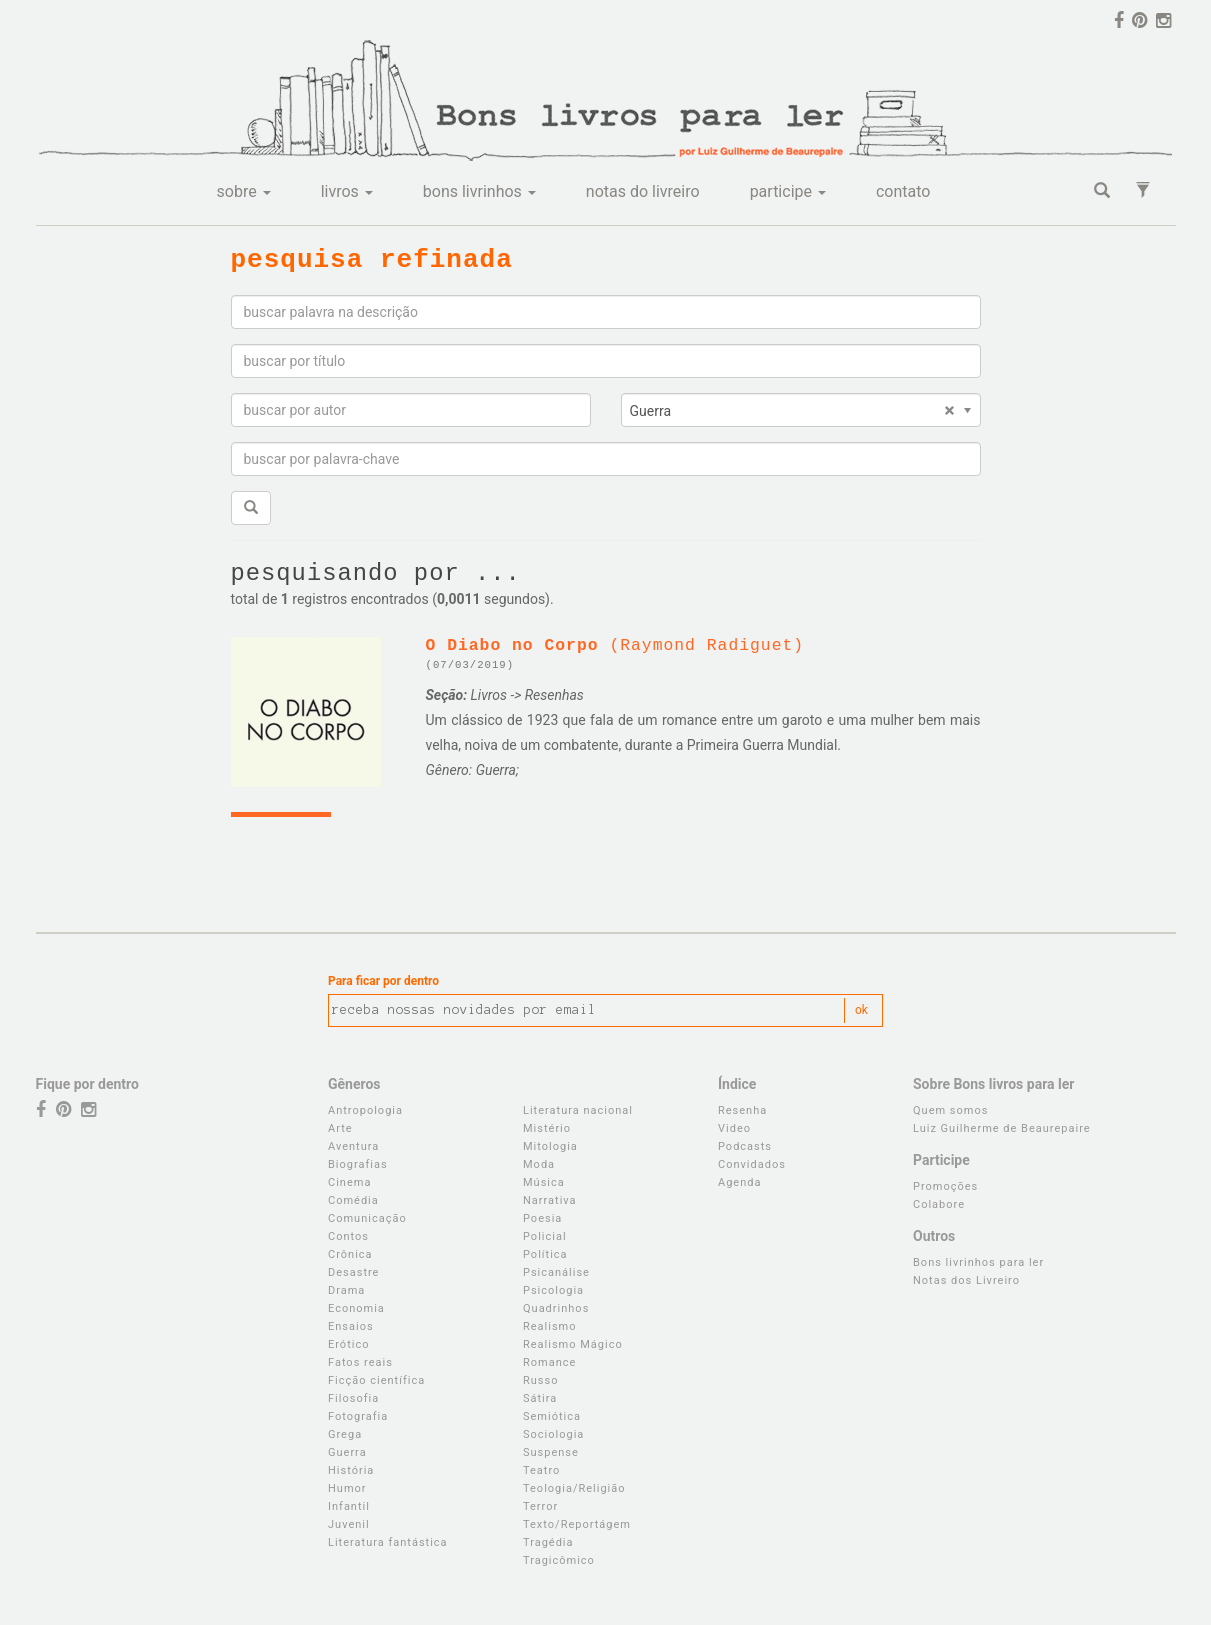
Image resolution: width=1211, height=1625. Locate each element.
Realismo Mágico (573, 1344)
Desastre (353, 1272)
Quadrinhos (556, 1308)
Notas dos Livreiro (966, 1280)
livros (347, 191)
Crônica (350, 1254)
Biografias (358, 1164)
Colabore (939, 1204)
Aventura (353, 1146)
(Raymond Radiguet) (615, 645)
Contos (348, 1236)
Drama (346, 1290)
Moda (539, 1164)
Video (734, 1128)
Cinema (349, 1182)
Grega (345, 1434)
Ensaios (351, 1326)
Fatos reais (360, 1362)
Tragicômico (559, 1560)
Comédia (353, 1200)
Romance (549, 1362)
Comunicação (367, 1218)
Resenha (742, 1110)
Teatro (541, 1470)
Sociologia (553, 1434)
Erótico (348, 1344)
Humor (347, 1488)
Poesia (542, 1218)
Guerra (347, 1452)
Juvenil (349, 1524)
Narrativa (550, 1200)
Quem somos (950, 1110)
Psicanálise (556, 1272)
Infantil (349, 1506)
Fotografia (358, 1416)
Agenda (739, 1182)
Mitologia (550, 1146)
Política (545, 1254)
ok (861, 1010)
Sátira (540, 1398)
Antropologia (365, 1110)
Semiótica (552, 1416)
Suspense (551, 1452)
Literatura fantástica (388, 1542)
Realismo (550, 1326)
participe (788, 191)
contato (903, 191)
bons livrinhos (479, 191)
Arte (340, 1128)
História (351, 1470)
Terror (540, 1506)
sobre (244, 191)
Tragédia (548, 1542)
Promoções (945, 1186)
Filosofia (353, 1398)
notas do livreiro (643, 191)
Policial (545, 1236)
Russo (540, 1380)
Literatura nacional (578, 1110)
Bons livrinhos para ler (978, 1262)
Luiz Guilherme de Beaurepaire (1002, 1128)
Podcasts (745, 1146)
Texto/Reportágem (577, 1524)
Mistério (547, 1128)
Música (544, 1182)
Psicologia (553, 1290)
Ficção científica (376, 1380)
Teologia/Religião (574, 1488)
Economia (356, 1308)
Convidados (752, 1164)
